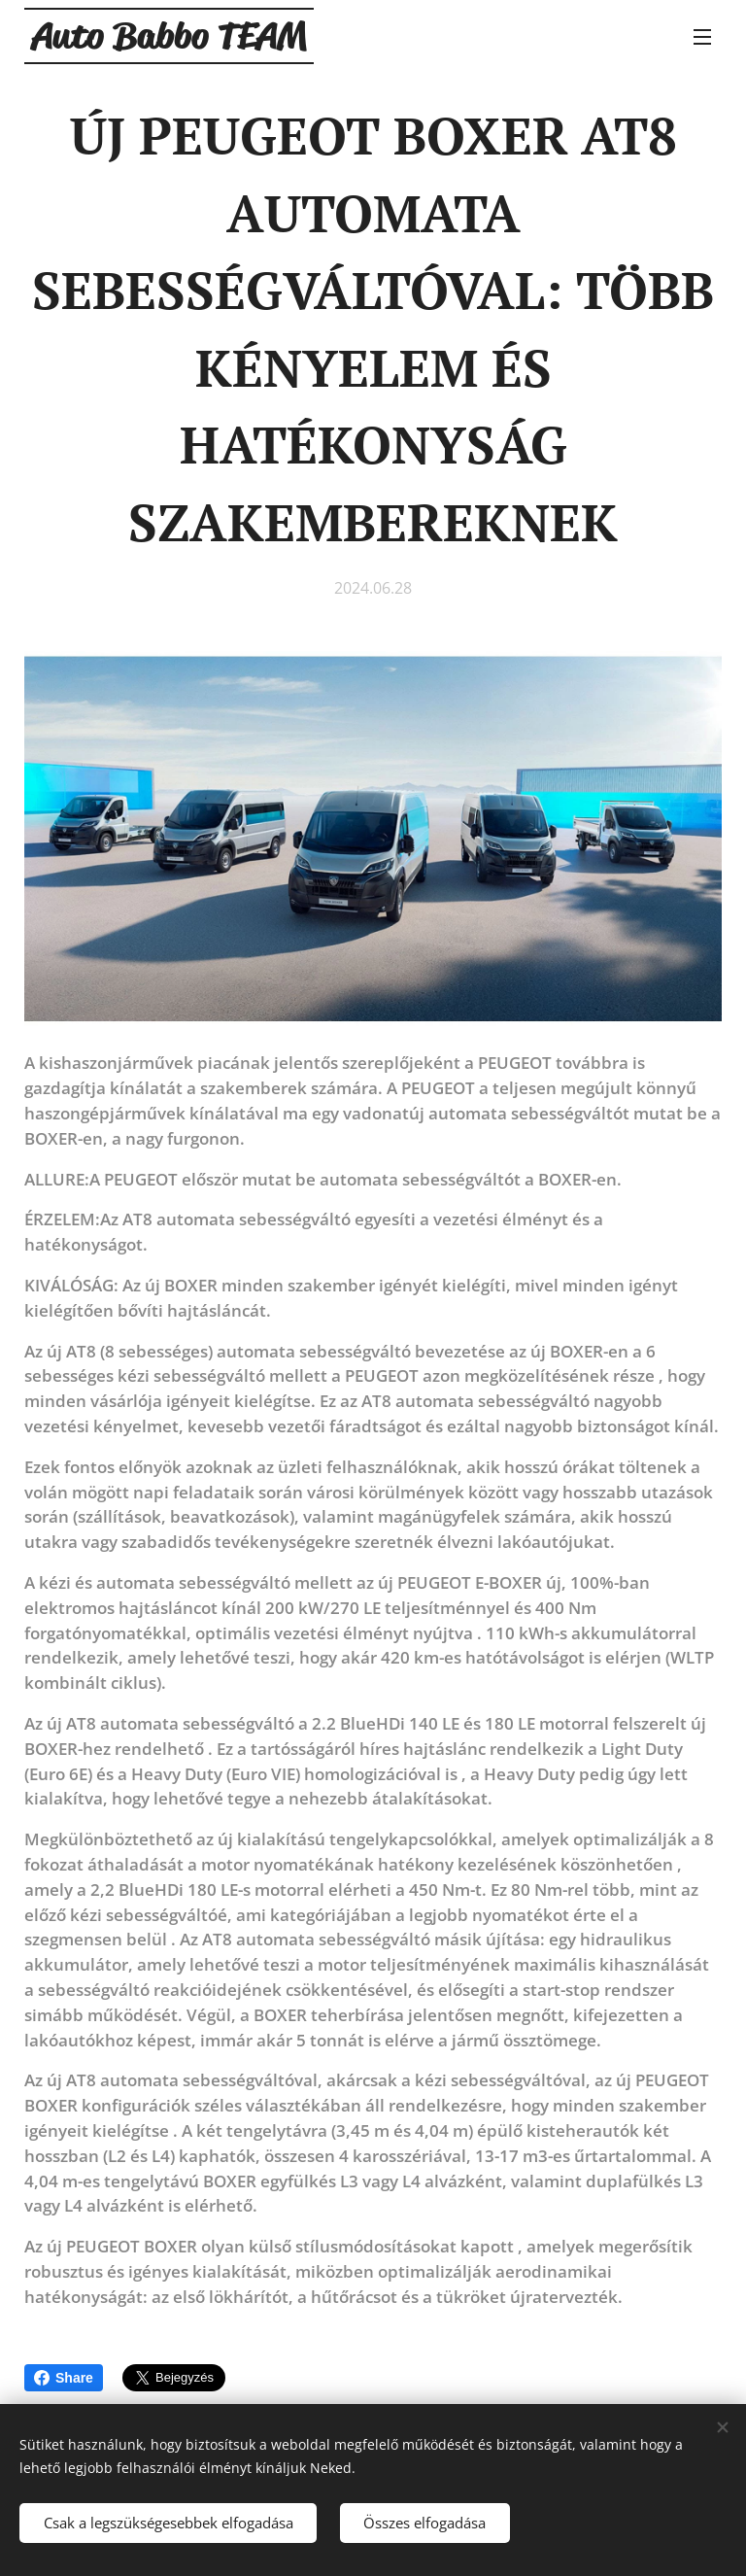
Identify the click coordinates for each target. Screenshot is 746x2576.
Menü (702, 37)
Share (63, 2378)
